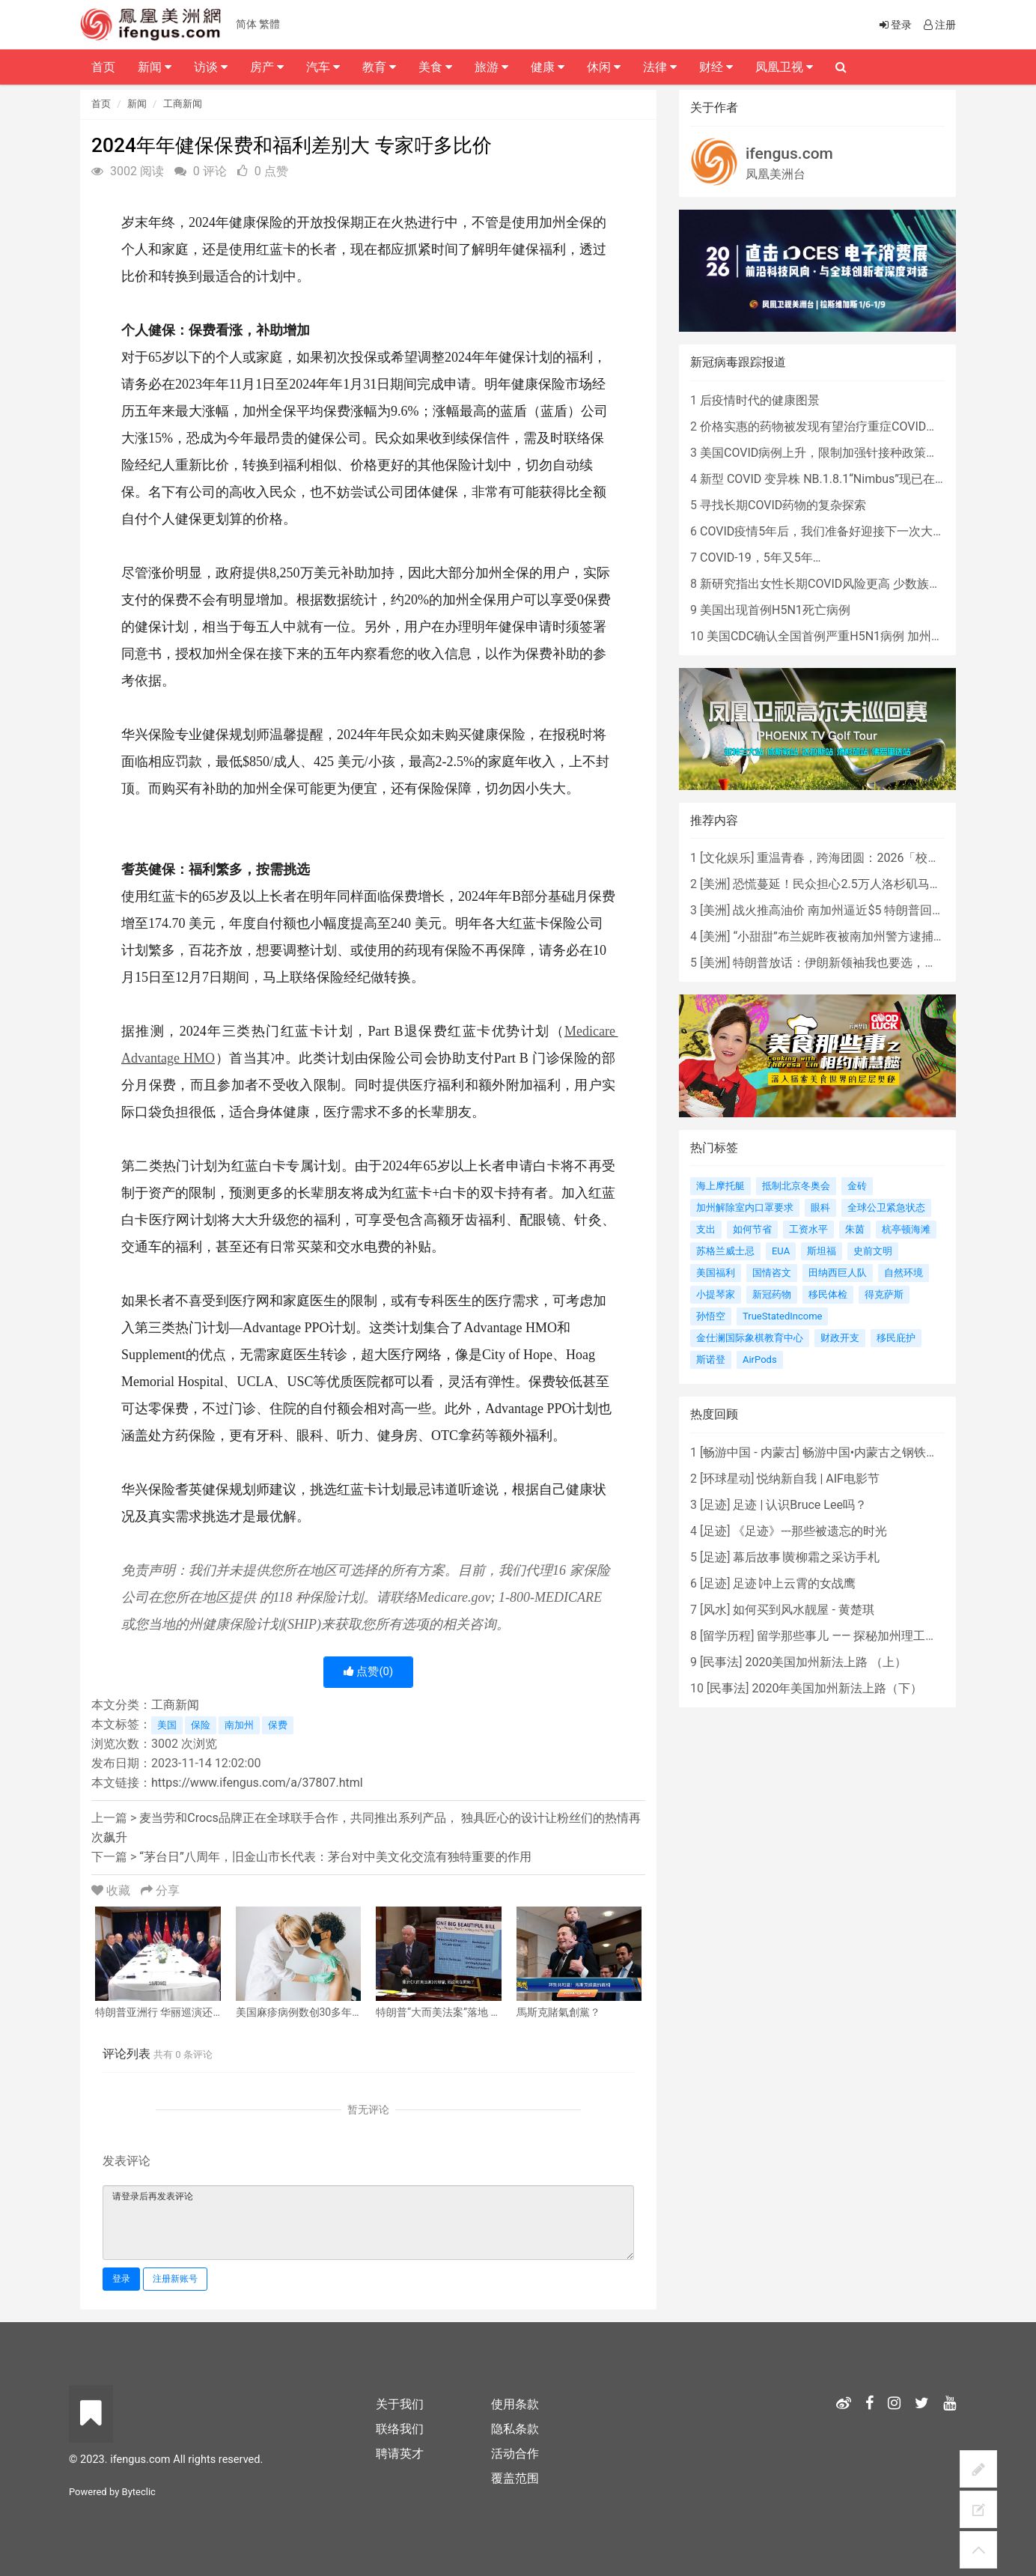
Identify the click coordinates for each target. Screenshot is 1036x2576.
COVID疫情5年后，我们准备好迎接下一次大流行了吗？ (846, 531)
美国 (167, 1725)
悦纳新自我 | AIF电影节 (818, 1478)
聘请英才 (400, 2453)
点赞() (369, 1671)
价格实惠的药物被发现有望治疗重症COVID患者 (825, 426)
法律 (660, 67)
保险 (200, 1725)
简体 (246, 24)
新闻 (137, 103)
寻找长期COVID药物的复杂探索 (783, 505)
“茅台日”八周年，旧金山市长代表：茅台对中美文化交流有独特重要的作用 (335, 1857)
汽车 (323, 67)
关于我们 (400, 2404)
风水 (715, 1610)
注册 (938, 25)
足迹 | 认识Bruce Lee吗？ (799, 1505)
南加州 (239, 1725)
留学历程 (727, 1636)
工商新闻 (182, 103)
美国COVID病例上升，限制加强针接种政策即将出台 (837, 453)
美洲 (715, 884)
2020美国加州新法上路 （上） (825, 1662)
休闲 (604, 67)
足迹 (715, 1505)
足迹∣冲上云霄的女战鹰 (794, 1583)
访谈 (211, 67)
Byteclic (139, 2491)
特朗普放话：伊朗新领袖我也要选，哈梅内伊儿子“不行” (881, 963)
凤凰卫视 (784, 67)
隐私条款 (515, 2429)
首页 (101, 103)
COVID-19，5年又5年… (760, 557)
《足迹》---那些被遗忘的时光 (809, 1531)
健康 (547, 67)
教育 (379, 67)
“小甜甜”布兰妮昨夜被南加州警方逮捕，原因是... (861, 936)
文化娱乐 (727, 858)
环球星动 (727, 1478)
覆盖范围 (515, 2478)
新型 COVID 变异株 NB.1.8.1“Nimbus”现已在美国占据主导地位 (865, 479)
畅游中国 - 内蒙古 (749, 1452)
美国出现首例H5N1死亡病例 (775, 610)
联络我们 (400, 2429)
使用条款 (515, 2404)
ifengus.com (789, 153)
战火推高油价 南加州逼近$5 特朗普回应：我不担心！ (874, 910)
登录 (121, 2278)
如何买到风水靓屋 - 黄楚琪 (803, 1610)
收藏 (112, 1890)
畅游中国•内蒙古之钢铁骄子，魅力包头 (906, 1452)
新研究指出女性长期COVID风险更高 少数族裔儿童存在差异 (856, 584)
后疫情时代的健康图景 (760, 400)
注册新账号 (175, 2278)
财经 (716, 67)
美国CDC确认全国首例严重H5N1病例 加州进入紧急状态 (855, 636)
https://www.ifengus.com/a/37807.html (257, 1782)
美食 (435, 67)
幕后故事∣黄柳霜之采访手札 (806, 1557)
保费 (277, 1725)
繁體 (269, 24)
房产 (267, 67)
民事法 (721, 1662)
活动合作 (515, 2453)
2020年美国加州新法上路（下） (837, 1688)
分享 (160, 1890)
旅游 (491, 67)
